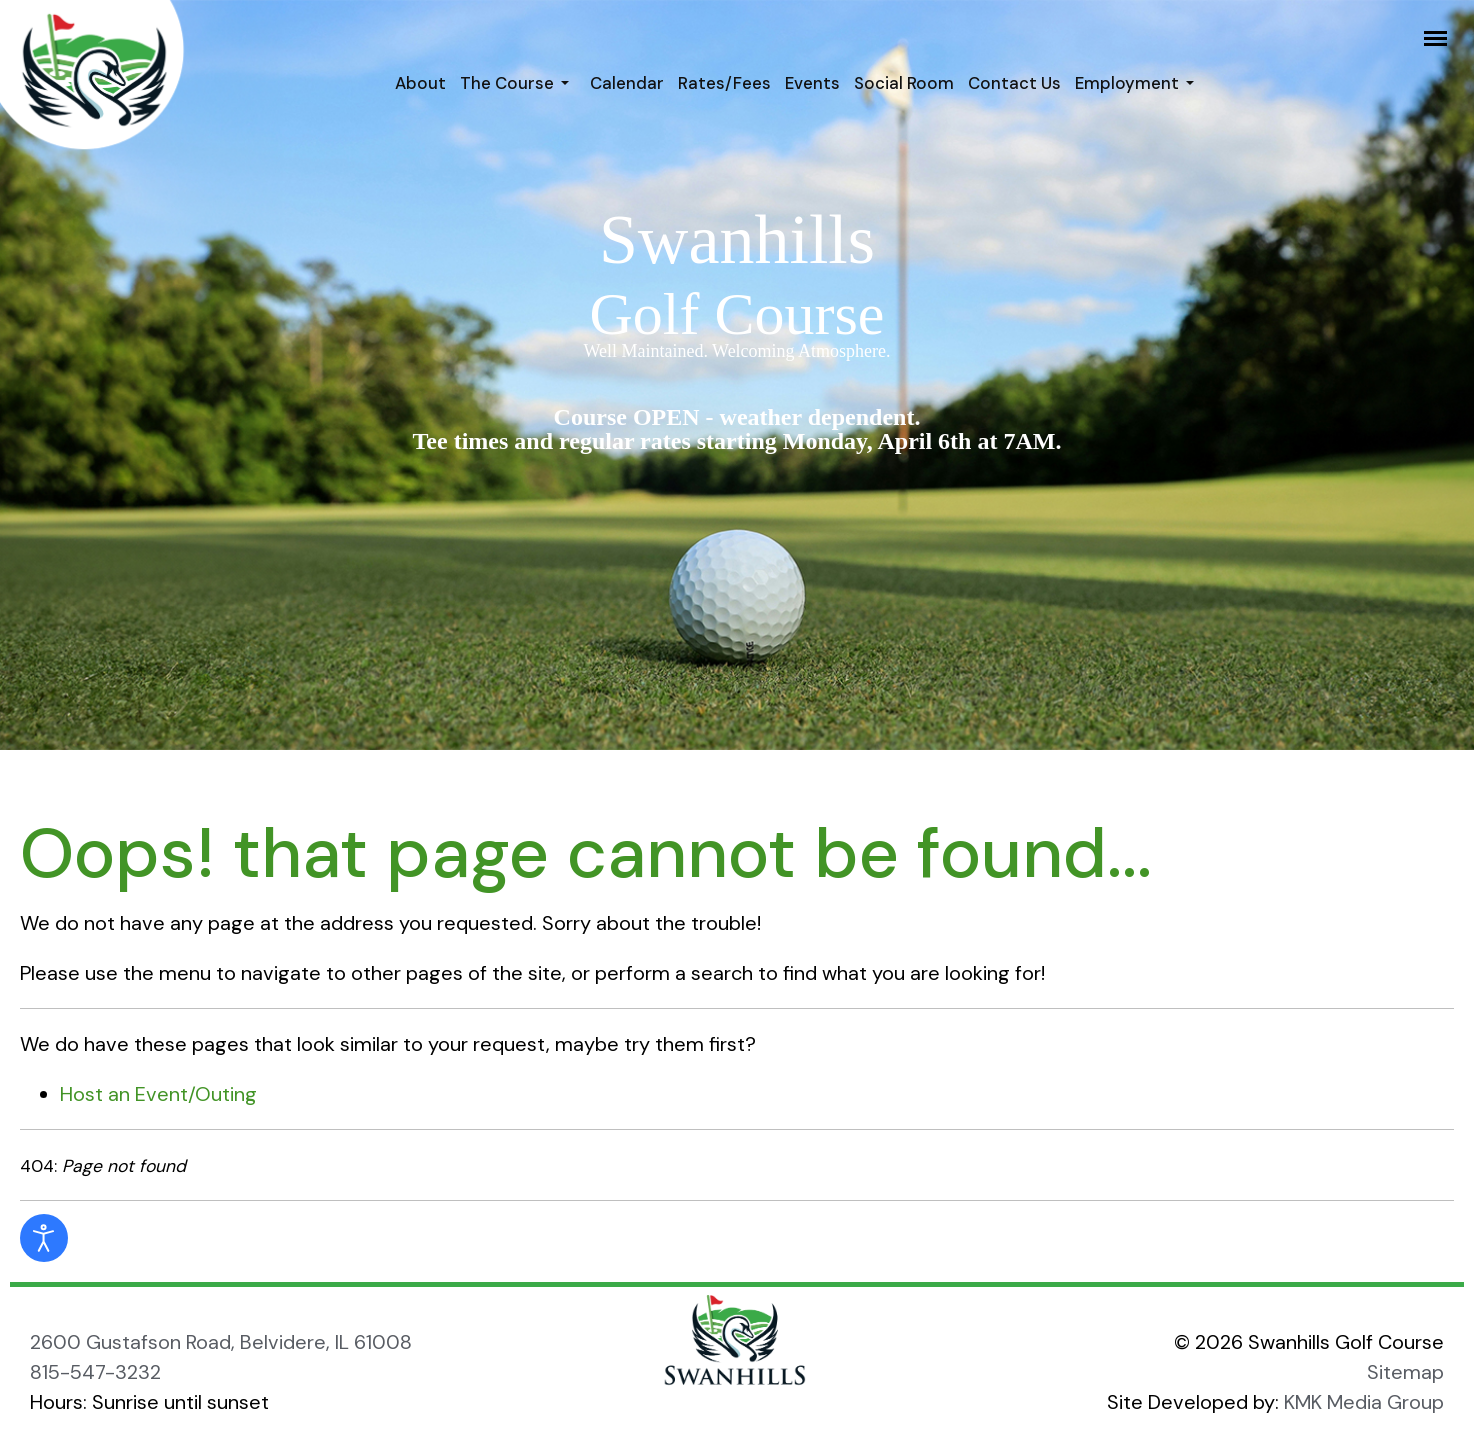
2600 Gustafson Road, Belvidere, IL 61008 (221, 1342)
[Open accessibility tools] (44, 1238)
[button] (518, 83)
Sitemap (1405, 1372)
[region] (737, 375)
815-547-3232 (95, 1372)
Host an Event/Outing (158, 1094)
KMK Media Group (1364, 1402)
